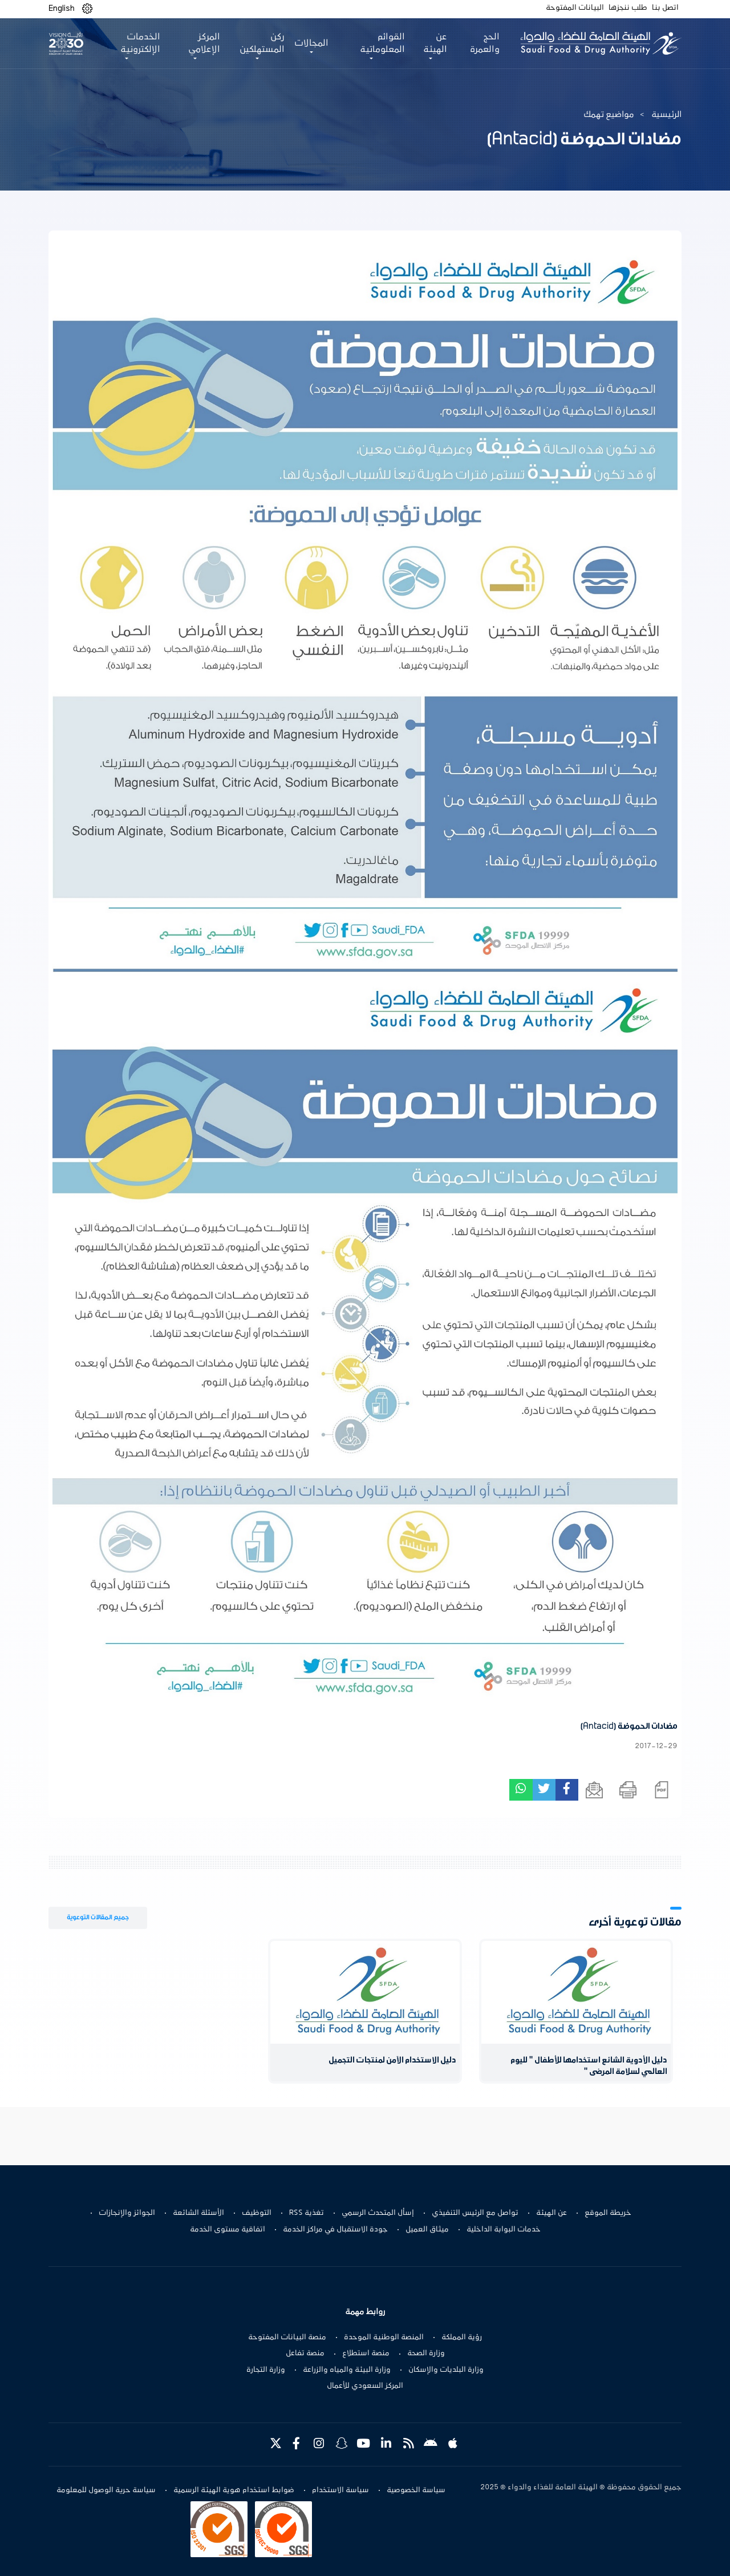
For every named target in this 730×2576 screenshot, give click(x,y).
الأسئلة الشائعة (198, 2213)
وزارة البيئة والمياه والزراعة (347, 2370)
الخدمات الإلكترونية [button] (140, 43)
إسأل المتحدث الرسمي (378, 2213)
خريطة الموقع (608, 2213)
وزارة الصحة (426, 2353)
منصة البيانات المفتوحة (287, 2337)
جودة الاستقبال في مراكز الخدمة (335, 2229)
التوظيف (256, 2213)
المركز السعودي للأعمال (365, 2386)
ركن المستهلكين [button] (262, 43)
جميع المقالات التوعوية (98, 1917)
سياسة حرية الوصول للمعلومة (106, 2490)
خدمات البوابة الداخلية (504, 2229)
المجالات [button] (311, 43)
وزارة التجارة (265, 2370)
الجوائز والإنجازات (127, 2213)
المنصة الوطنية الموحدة (384, 2337)
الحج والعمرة (485, 43)
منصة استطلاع (366, 2353)
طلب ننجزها (628, 8)
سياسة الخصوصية (416, 2490)
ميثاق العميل (427, 2229)
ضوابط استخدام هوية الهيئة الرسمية (233, 2490)
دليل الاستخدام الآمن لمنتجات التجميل (392, 2060)
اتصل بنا (665, 8)
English (61, 9)
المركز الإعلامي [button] (204, 43)
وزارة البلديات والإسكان (446, 2370)
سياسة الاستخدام (340, 2490)
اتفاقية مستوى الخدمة (227, 2229)
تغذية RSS (306, 2213)
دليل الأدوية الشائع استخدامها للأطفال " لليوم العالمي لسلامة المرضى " (588, 2066)
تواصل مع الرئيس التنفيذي (475, 2213)
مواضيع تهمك (608, 115)
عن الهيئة (551, 2213)
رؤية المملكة (461, 2337)
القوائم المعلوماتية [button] (382, 43)
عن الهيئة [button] (435, 43)
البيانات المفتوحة (575, 8)
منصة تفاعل (305, 2353)
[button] (87, 9)
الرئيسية (666, 115)
